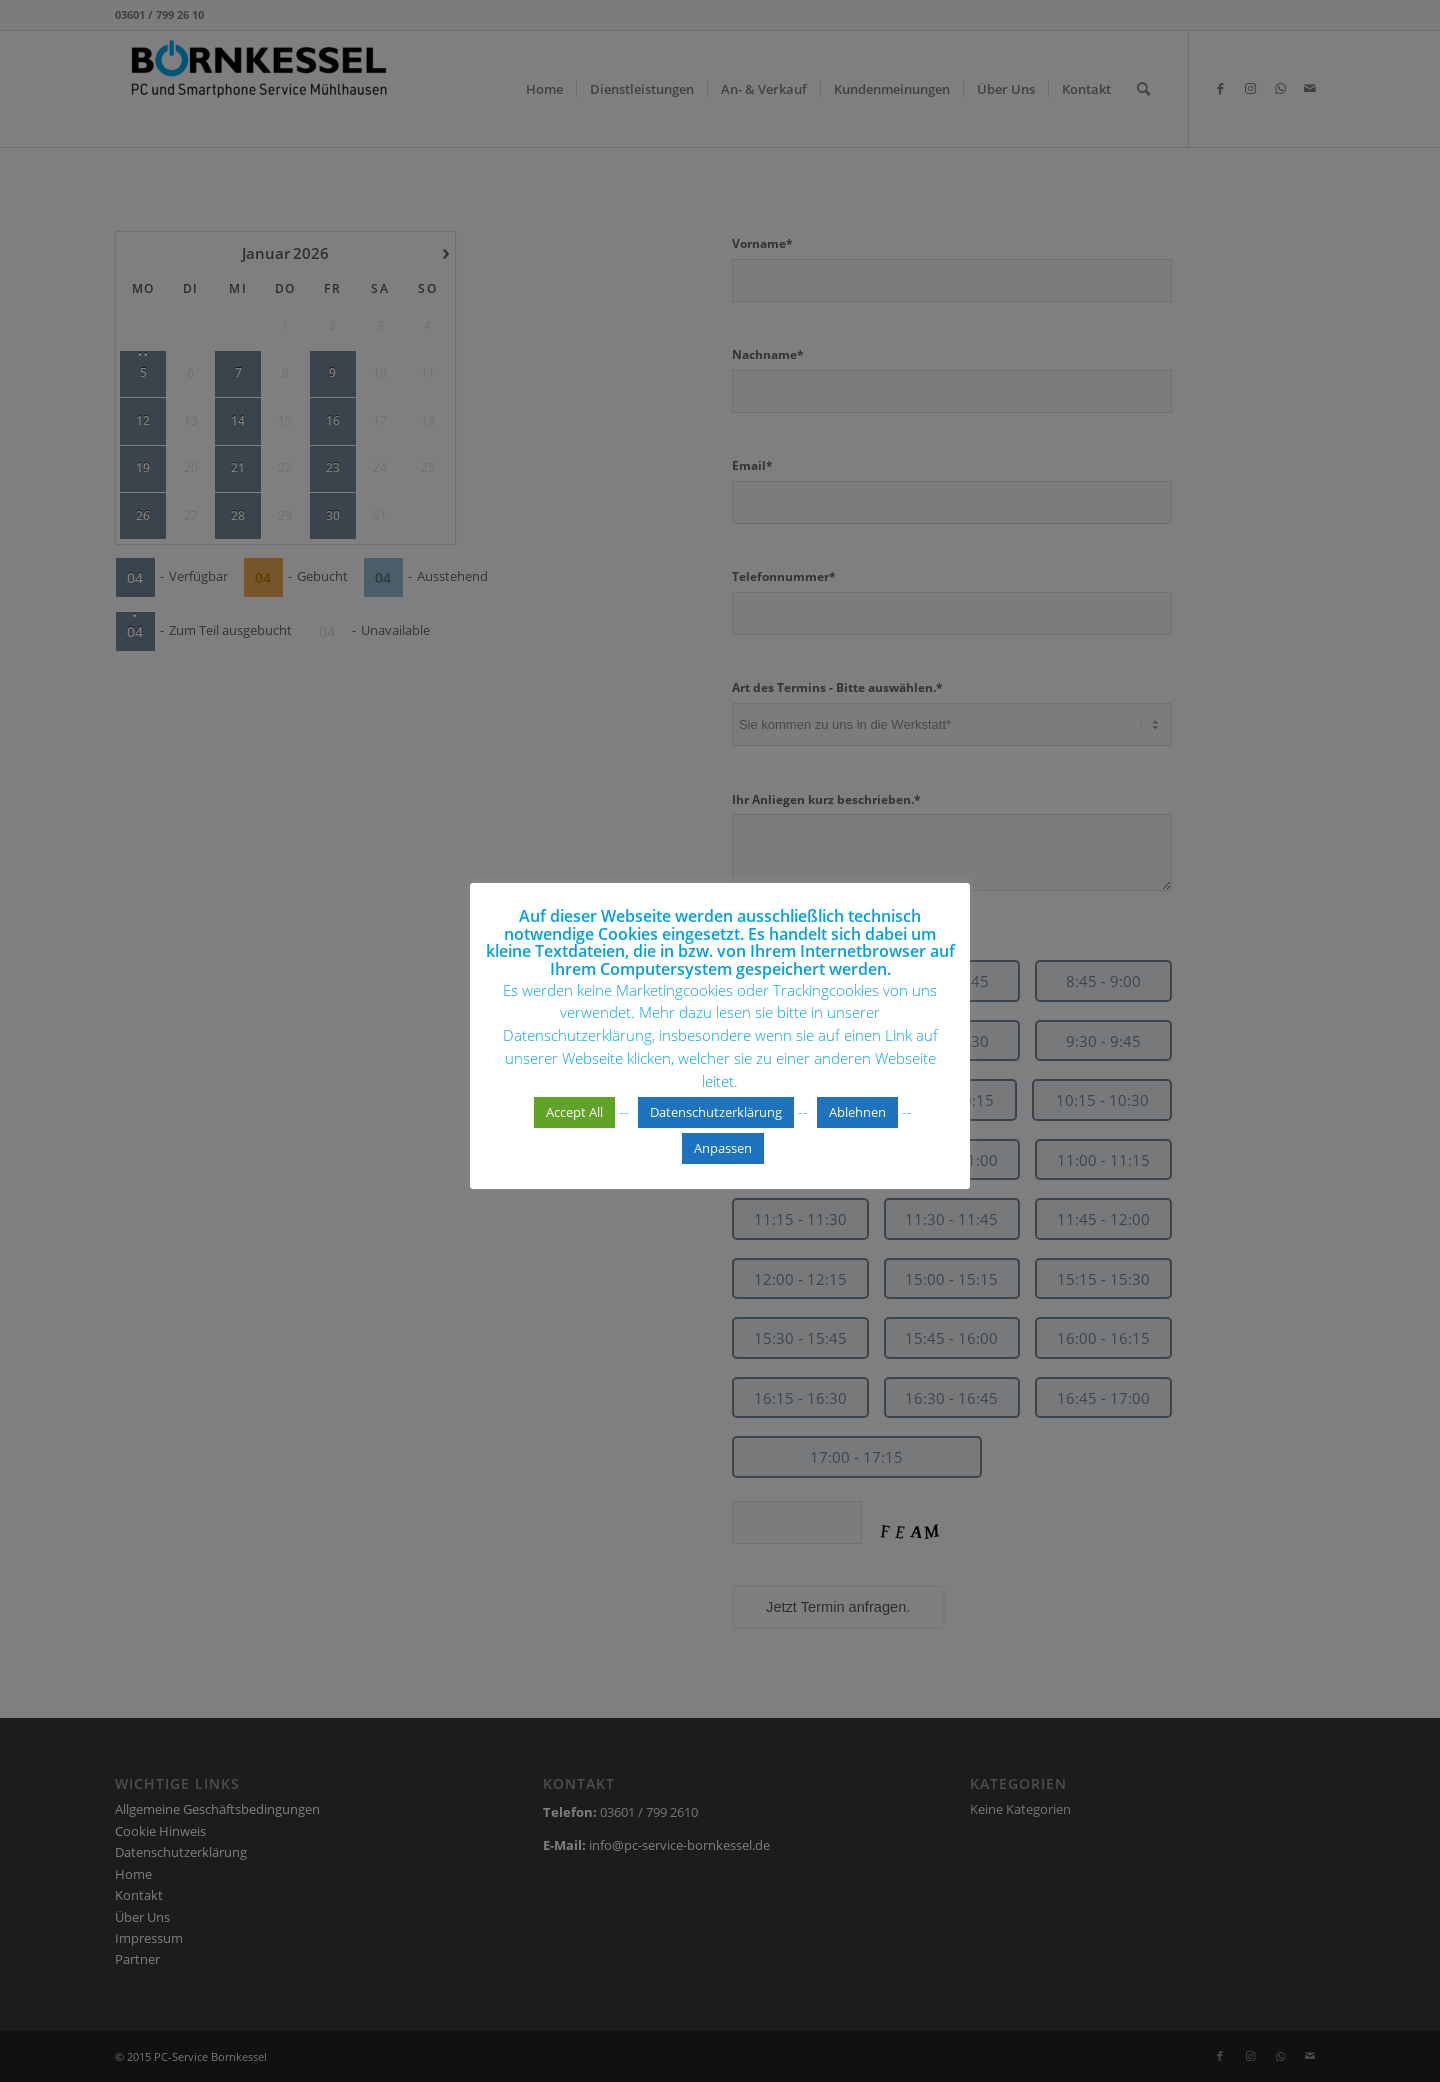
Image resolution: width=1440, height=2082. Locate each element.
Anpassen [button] (723, 1159)
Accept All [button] (574, 1123)
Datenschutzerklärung (716, 1123)
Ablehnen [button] (857, 1123)
